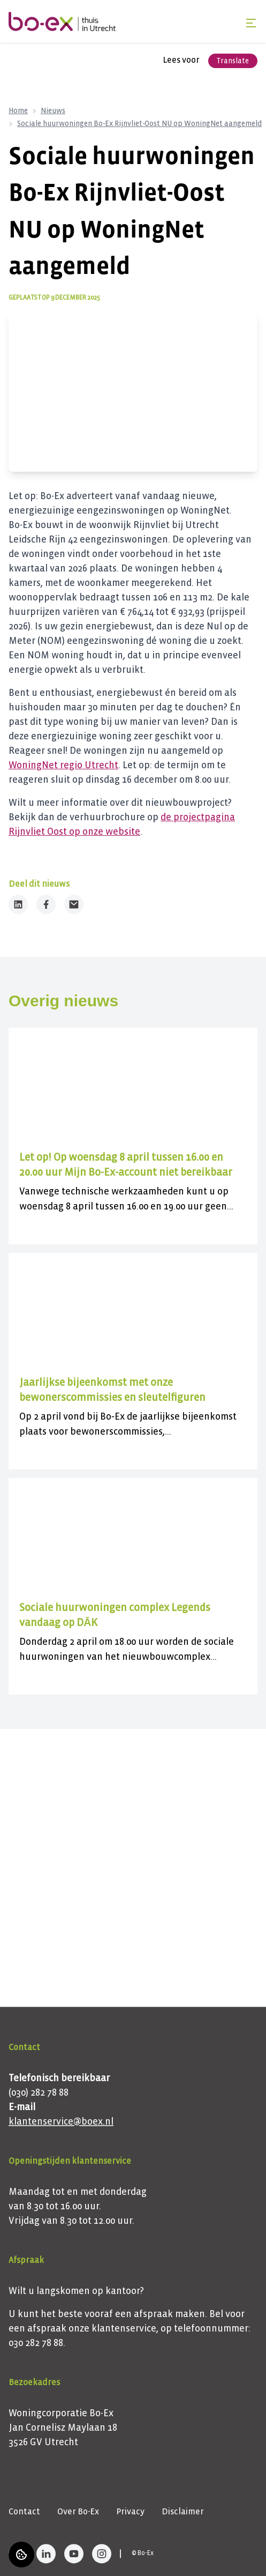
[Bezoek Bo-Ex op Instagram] (101, 2553)
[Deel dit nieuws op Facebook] (46, 904)
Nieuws (53, 111)
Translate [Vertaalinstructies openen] (233, 61)
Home (18, 111)
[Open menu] (251, 23)
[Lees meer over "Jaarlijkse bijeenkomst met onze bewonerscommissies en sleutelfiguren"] (133, 1390)
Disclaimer (183, 2511)
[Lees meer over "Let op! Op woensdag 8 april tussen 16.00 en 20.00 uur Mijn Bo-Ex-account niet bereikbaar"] (133, 1165)
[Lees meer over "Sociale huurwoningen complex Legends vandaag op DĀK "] (133, 1615)
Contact (24, 2511)
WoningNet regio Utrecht (63, 765)
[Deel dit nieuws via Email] (73, 904)
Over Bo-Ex (78, 2511)
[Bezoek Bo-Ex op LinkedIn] (46, 2553)
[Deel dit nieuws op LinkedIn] (18, 904)
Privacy (130, 2511)
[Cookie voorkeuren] (21, 2554)
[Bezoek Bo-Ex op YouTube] (73, 2553)
